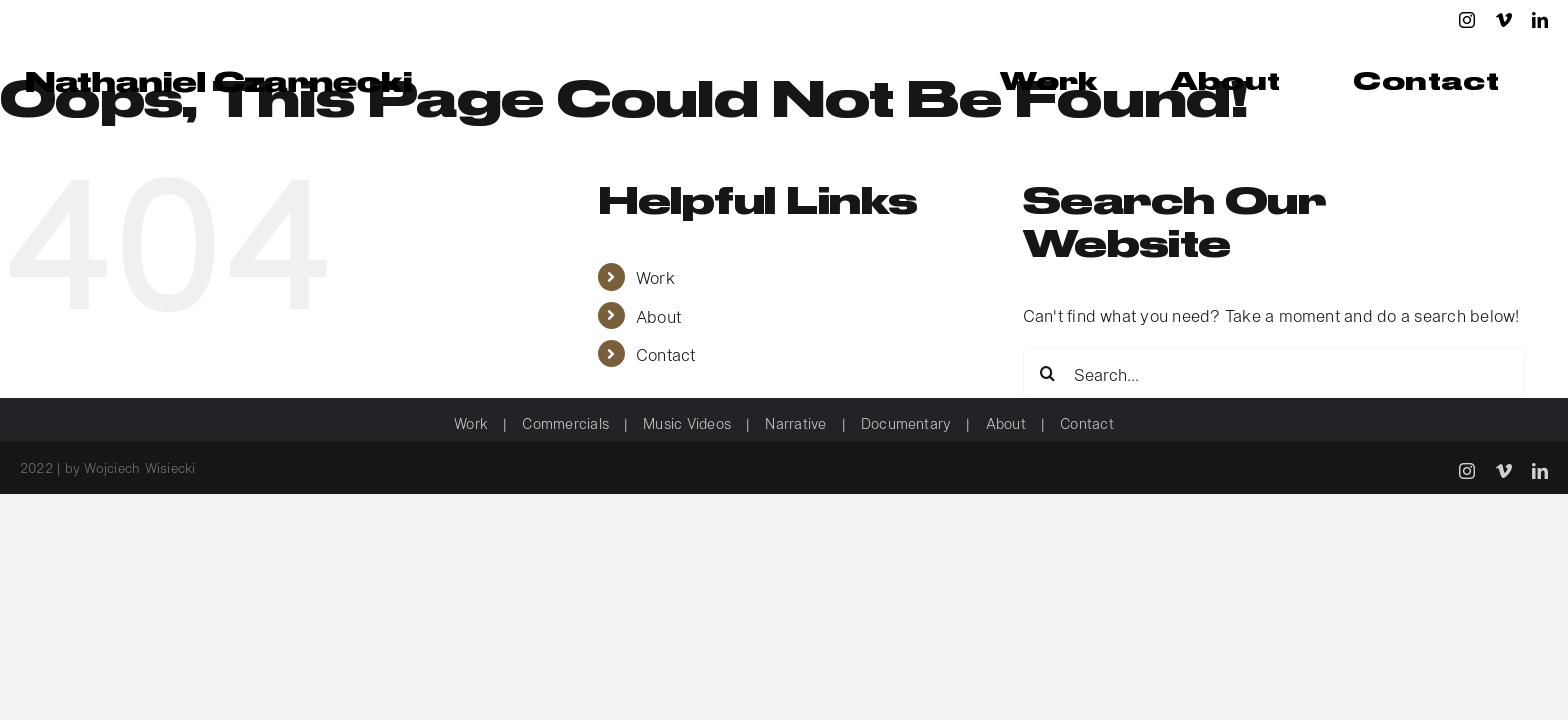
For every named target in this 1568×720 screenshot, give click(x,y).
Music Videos (687, 422)
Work (655, 276)
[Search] (1048, 373)
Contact (666, 353)
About (658, 315)
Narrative (795, 422)
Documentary (906, 422)
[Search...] (1274, 373)
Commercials (565, 422)
